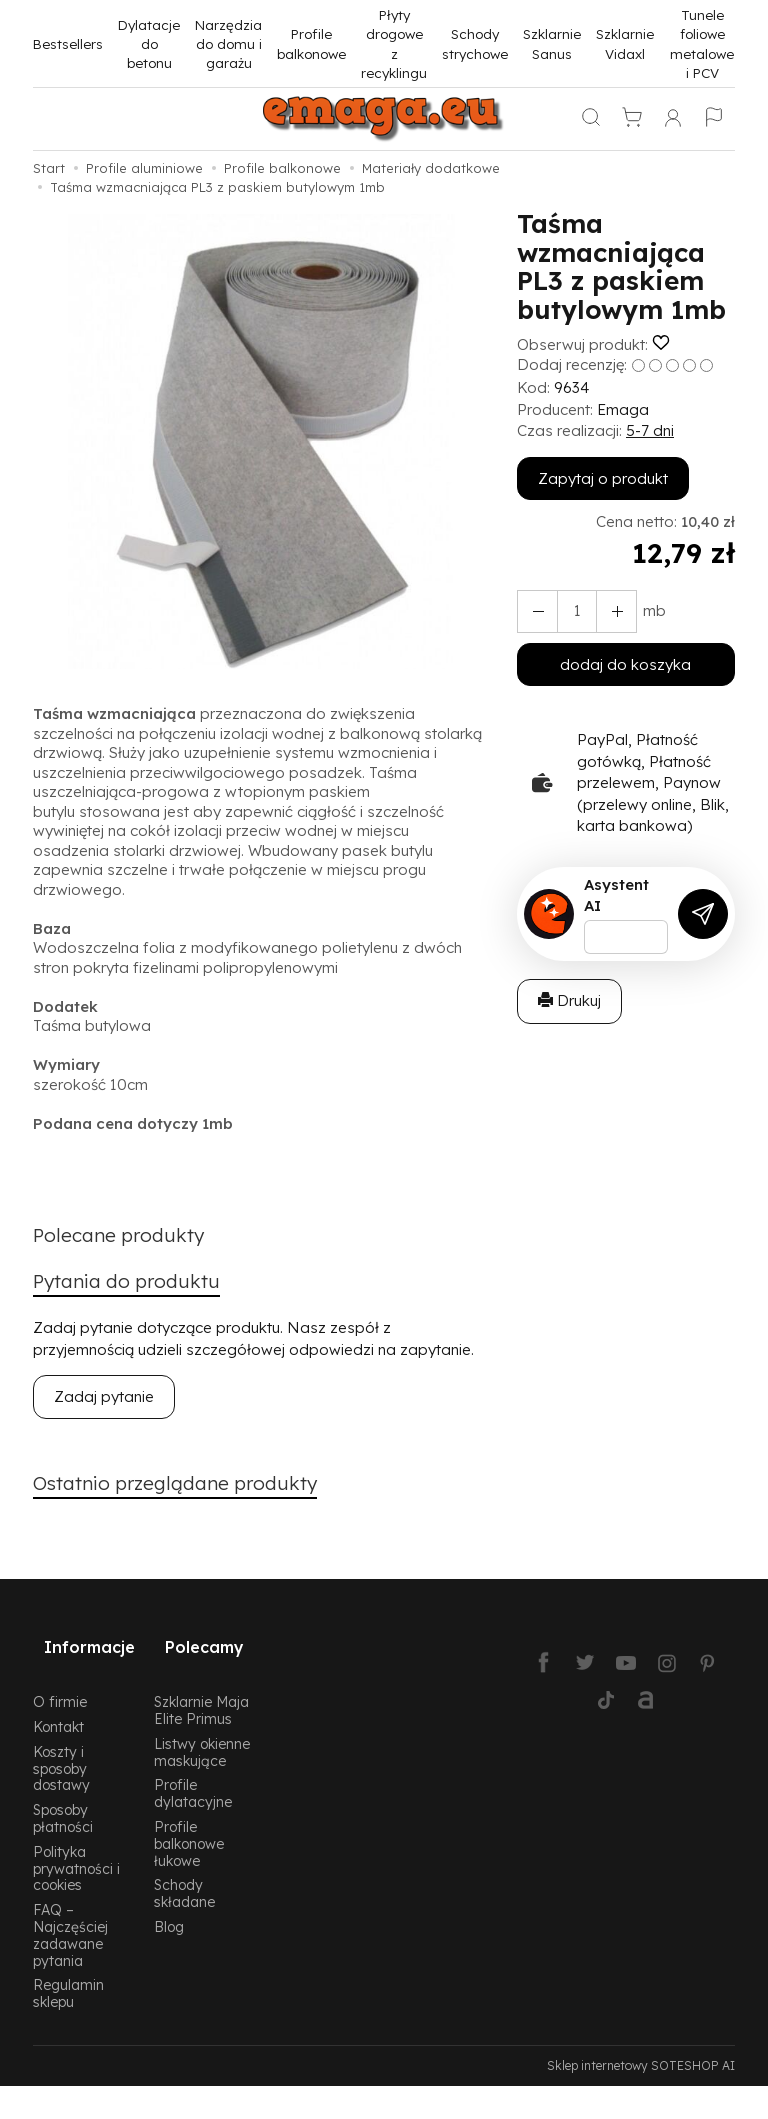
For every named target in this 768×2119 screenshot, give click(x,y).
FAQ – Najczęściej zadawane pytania (70, 1915)
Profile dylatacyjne (193, 1774)
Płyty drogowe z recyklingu (394, 43)
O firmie (60, 1682)
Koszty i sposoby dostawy (61, 1749)
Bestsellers (68, 43)
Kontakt (58, 1707)
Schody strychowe (475, 43)
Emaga (623, 409)
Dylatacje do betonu (149, 44)
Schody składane (184, 1874)
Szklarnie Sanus (552, 43)
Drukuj (569, 1000)
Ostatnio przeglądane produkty (191, 1491)
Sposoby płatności (63, 1799)
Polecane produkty (127, 1237)
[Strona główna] (384, 119)
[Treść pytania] (626, 937)
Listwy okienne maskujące (202, 1733)
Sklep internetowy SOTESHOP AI (641, 2046)
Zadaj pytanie (104, 1402)
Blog (169, 1907)
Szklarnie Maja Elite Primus (201, 1691)
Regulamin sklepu (68, 1974)
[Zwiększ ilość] (534, 611)
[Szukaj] (591, 119)
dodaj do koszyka (625, 664)
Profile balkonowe (311, 43)
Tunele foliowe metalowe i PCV (702, 43)
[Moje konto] (673, 119)
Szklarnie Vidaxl (625, 43)
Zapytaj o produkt (603, 478)
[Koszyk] (632, 119)
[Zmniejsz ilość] (606, 611)
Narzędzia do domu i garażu (228, 44)
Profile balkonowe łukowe (189, 1824)
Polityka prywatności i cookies (76, 1849)
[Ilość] (570, 611)
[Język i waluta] (714, 119)
